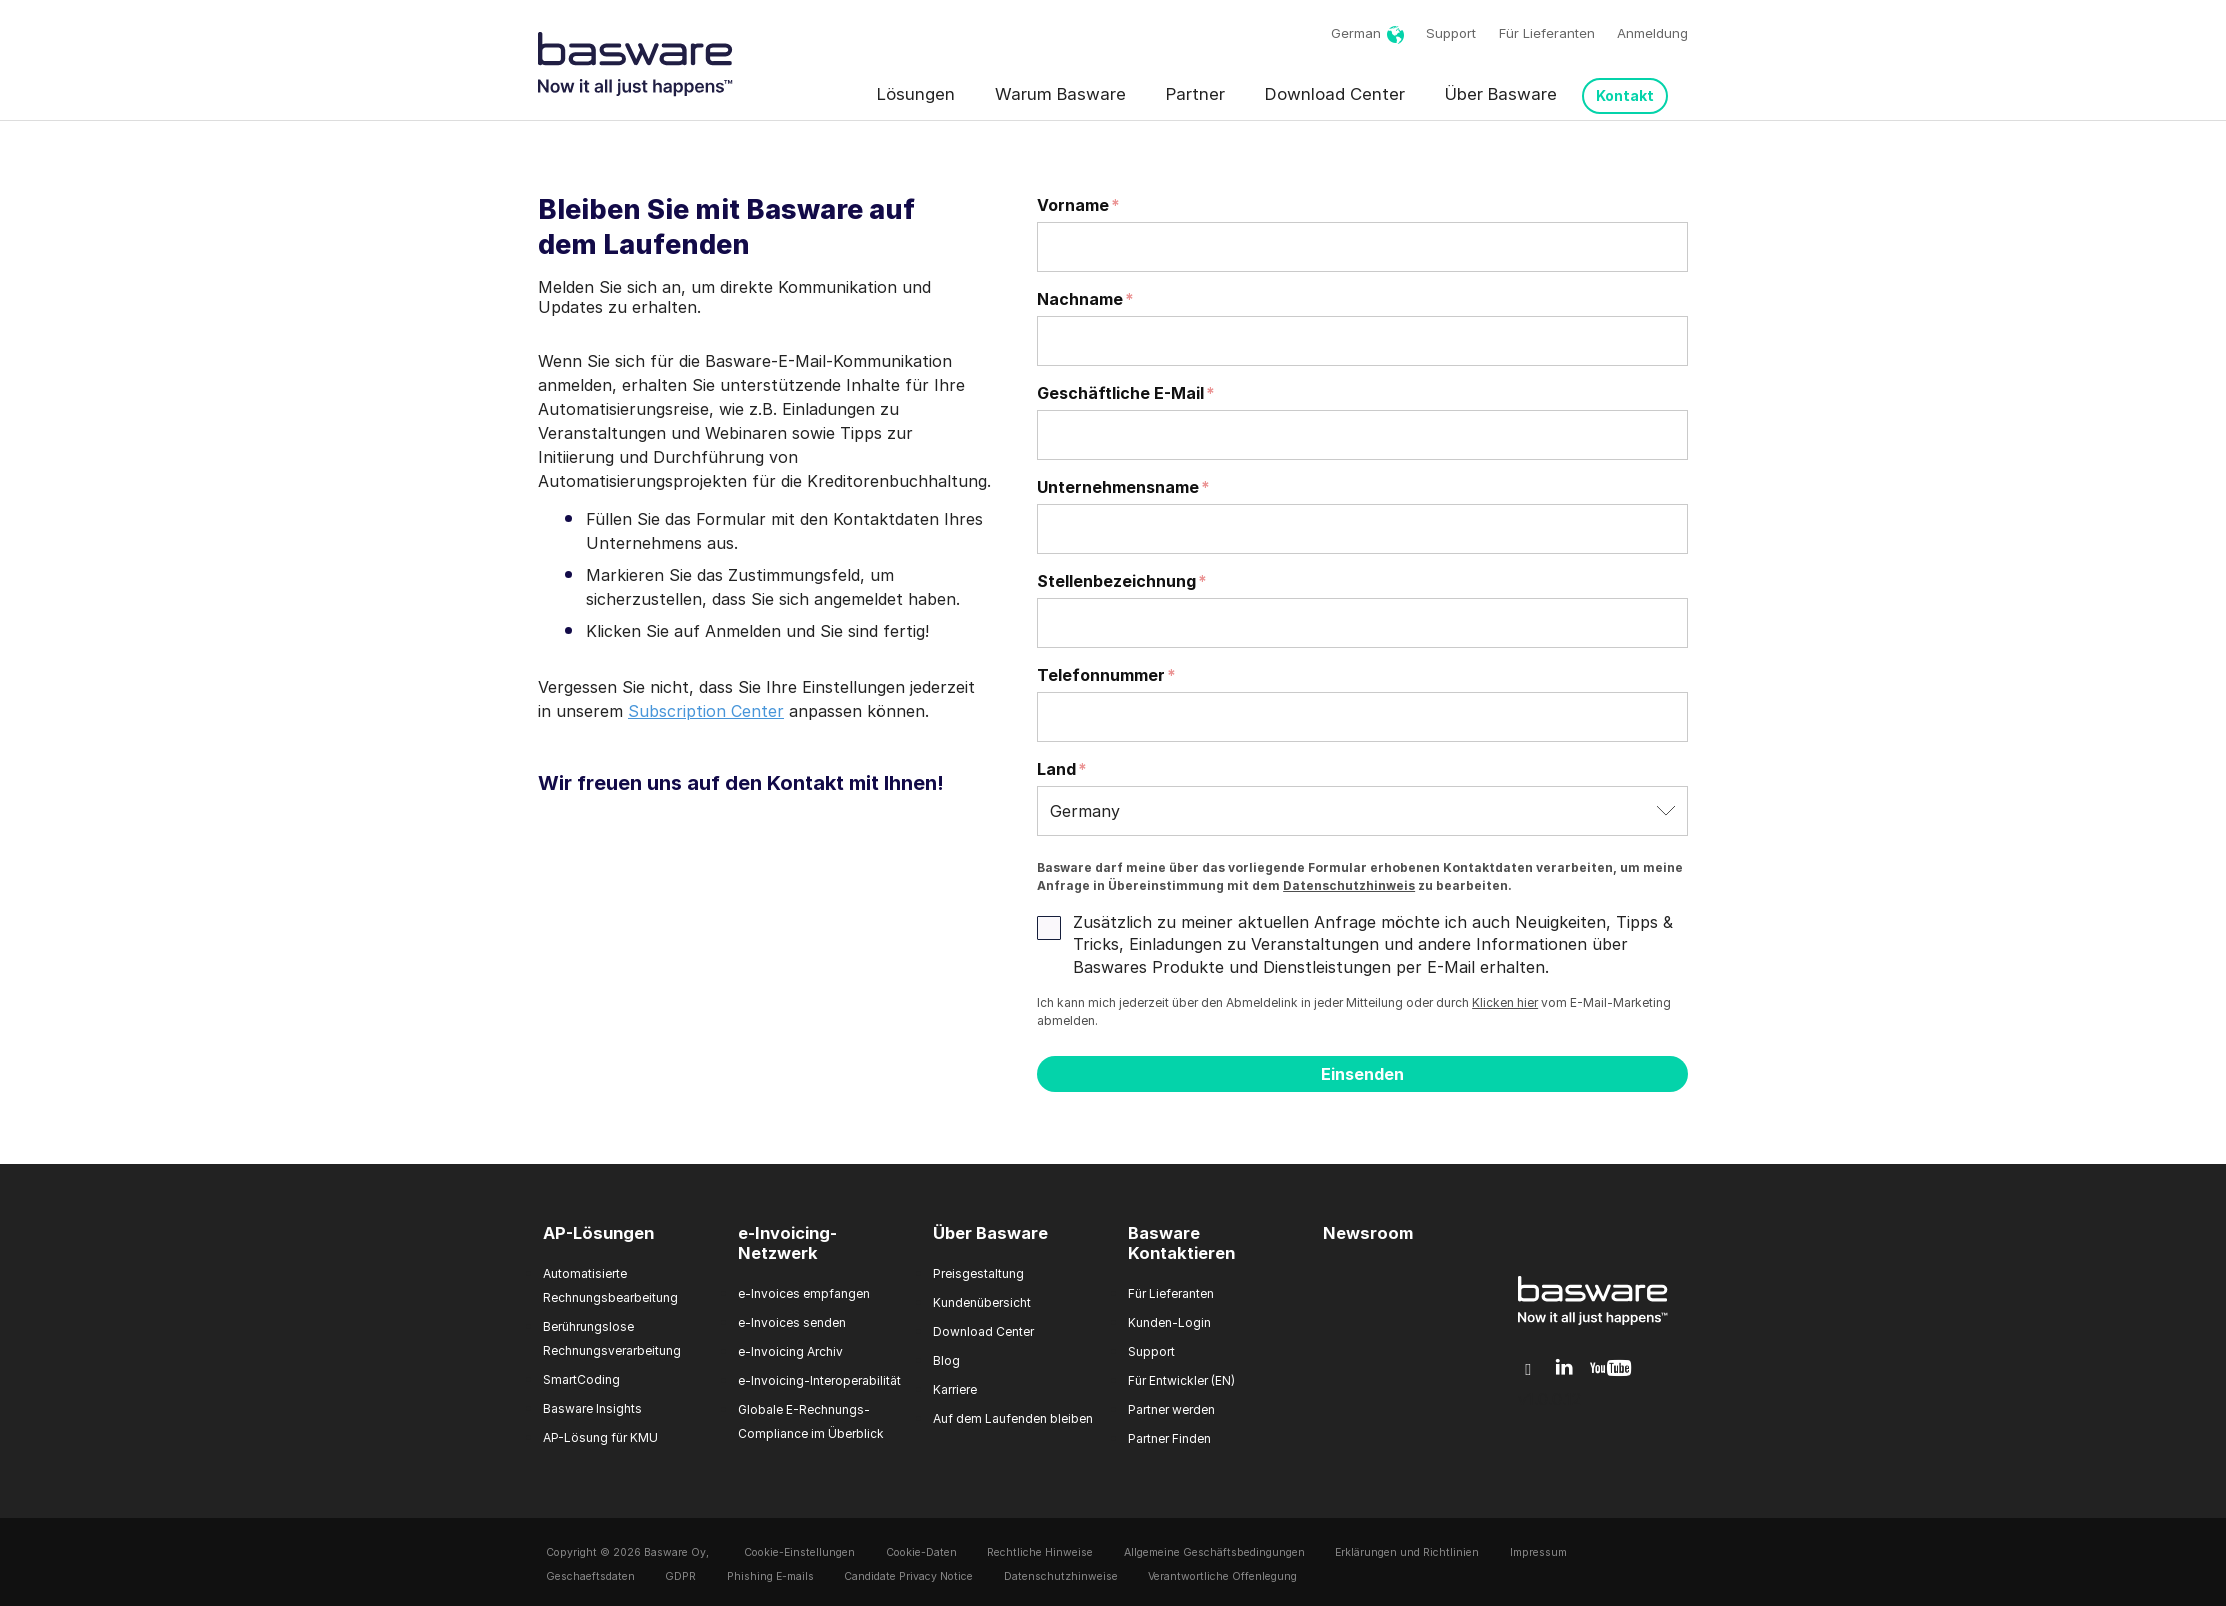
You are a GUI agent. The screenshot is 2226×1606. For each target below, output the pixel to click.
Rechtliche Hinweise (1040, 1552)
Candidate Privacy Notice (908, 1576)
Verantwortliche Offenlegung (1222, 1576)
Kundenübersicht (982, 1302)
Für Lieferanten (1547, 33)
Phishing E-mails (770, 1576)
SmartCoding (581, 1379)
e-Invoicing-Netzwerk (787, 1243)
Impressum (1538, 1552)
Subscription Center (706, 711)
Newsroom (1368, 1233)
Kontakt (1625, 95)
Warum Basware (1060, 94)
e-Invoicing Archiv (790, 1351)
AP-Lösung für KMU (600, 1437)
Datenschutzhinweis (1349, 885)
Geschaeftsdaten (590, 1576)
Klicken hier (1505, 1002)
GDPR (680, 1576)
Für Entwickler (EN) (1181, 1380)
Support (1451, 33)
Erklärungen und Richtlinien (1407, 1552)
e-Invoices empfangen (804, 1293)
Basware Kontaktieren (1181, 1243)
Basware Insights (592, 1408)
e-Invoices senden (792, 1322)
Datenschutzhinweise (1061, 1576)
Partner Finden (1169, 1438)
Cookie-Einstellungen (799, 1552)
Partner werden (1171, 1409)
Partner (1195, 94)
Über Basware (1501, 94)
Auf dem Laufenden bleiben (1013, 1418)
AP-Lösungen (598, 1233)
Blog (946, 1360)
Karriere (955, 1389)
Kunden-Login (1169, 1322)
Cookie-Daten (921, 1552)
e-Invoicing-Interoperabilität (819, 1380)
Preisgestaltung (978, 1273)
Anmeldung (1652, 33)
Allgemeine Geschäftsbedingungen (1214, 1552)
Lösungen (916, 94)
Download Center (1335, 94)
